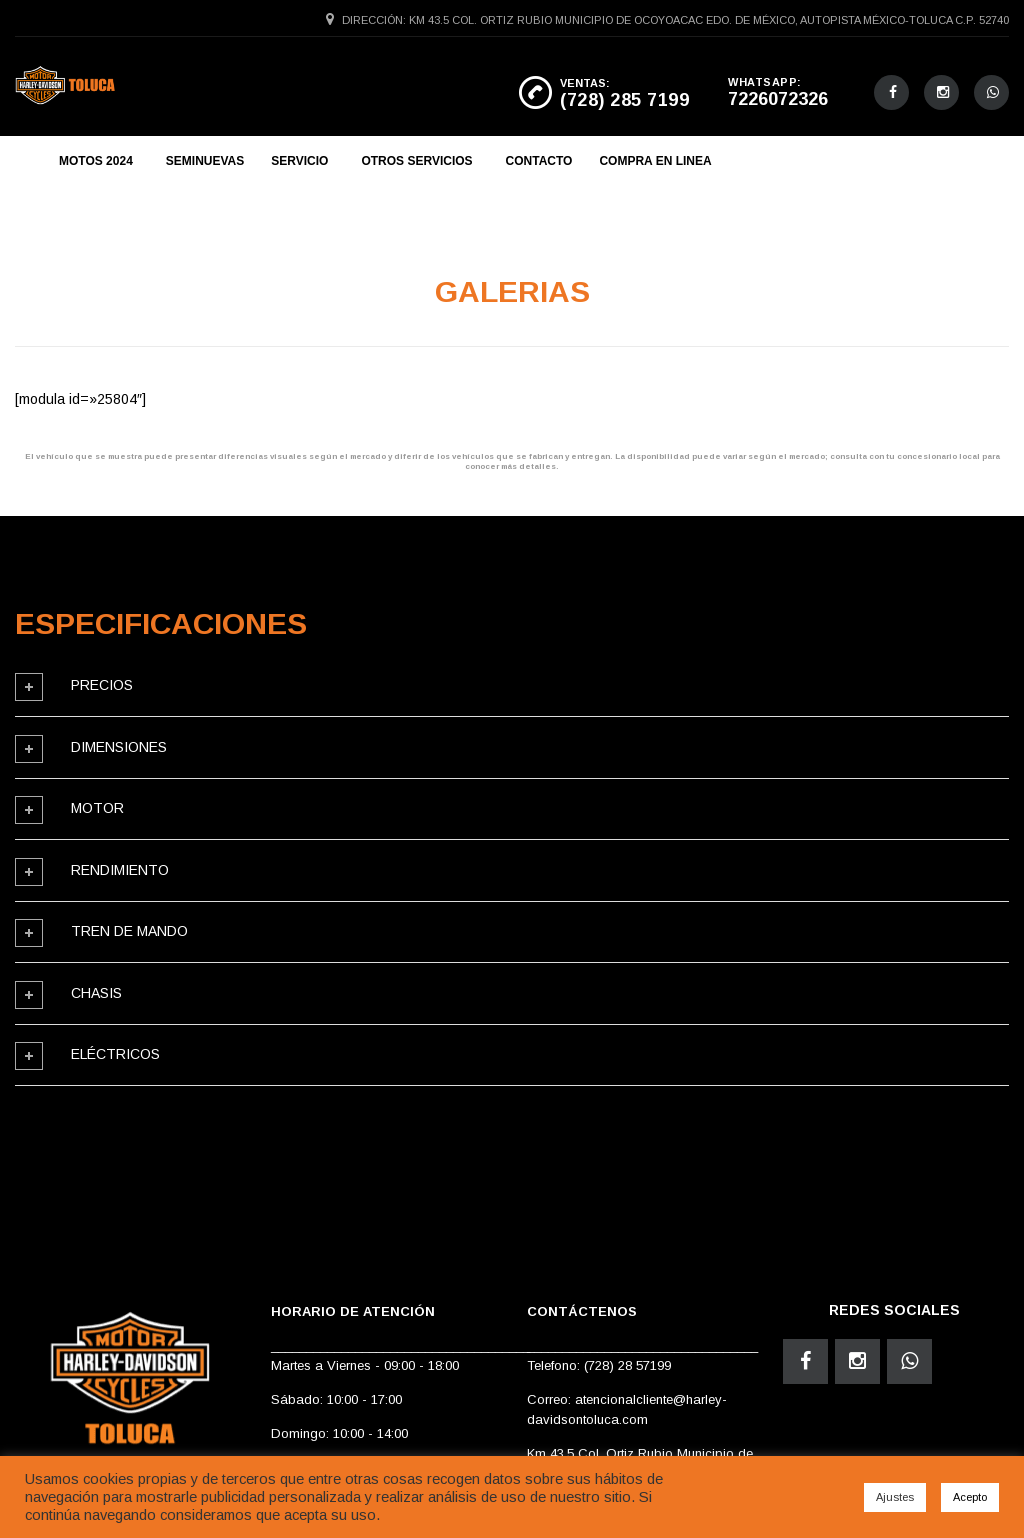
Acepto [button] (970, 1497)
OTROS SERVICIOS (416, 161)
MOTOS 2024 (96, 161)
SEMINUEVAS (205, 161)
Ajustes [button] (895, 1497)
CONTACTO (539, 161)
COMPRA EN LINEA (655, 161)
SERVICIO (299, 161)
